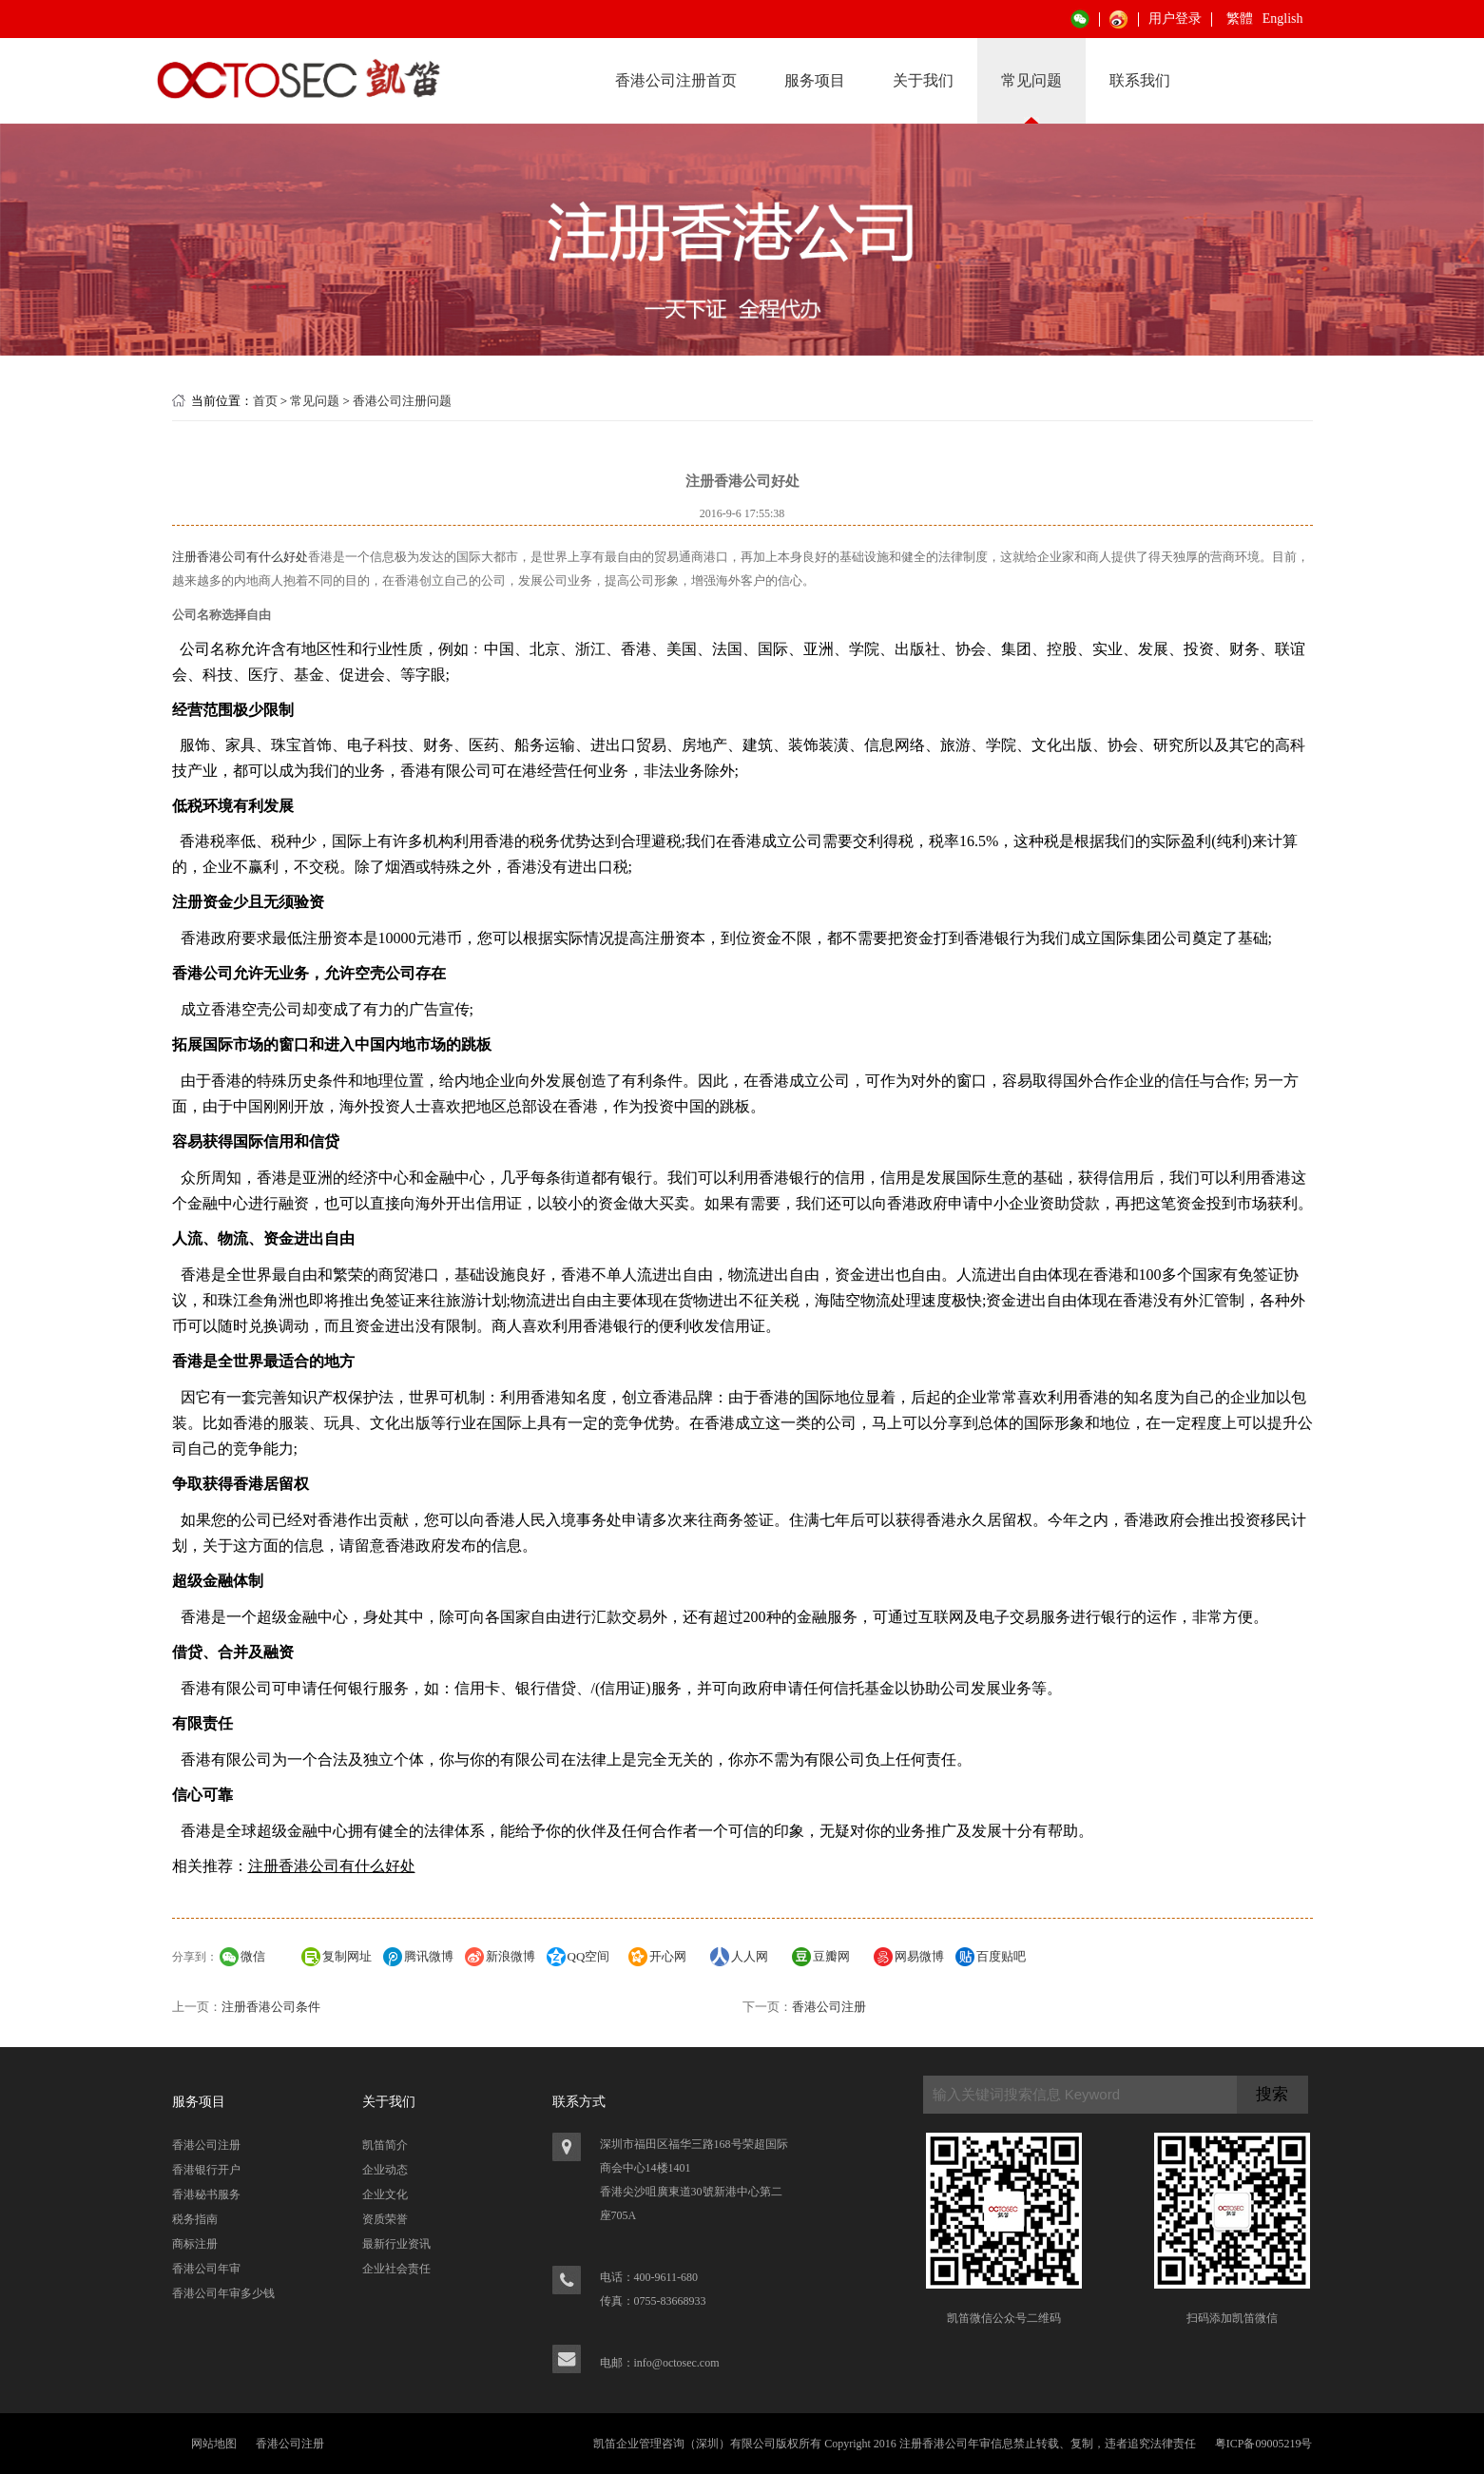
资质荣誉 (385, 2219)
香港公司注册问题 (402, 401)
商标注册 (195, 2244)
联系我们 (1139, 80)
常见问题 (1031, 80)
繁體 (1239, 18)
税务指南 (195, 2219)
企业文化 (385, 2194)
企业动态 (385, 2169)
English (1282, 18)
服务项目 (814, 80)
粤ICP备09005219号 (1264, 2443)
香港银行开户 (206, 2169)
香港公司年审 (206, 2268)
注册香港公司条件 (271, 2007)
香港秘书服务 (206, 2194)
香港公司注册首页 (676, 80)
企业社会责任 (396, 2268)
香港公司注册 (829, 2007)
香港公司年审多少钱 (223, 2293)
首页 (265, 401)
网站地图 (214, 2443)
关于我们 (923, 80)
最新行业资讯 (396, 2244)
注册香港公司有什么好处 (240, 557)
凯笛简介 (385, 2145)
